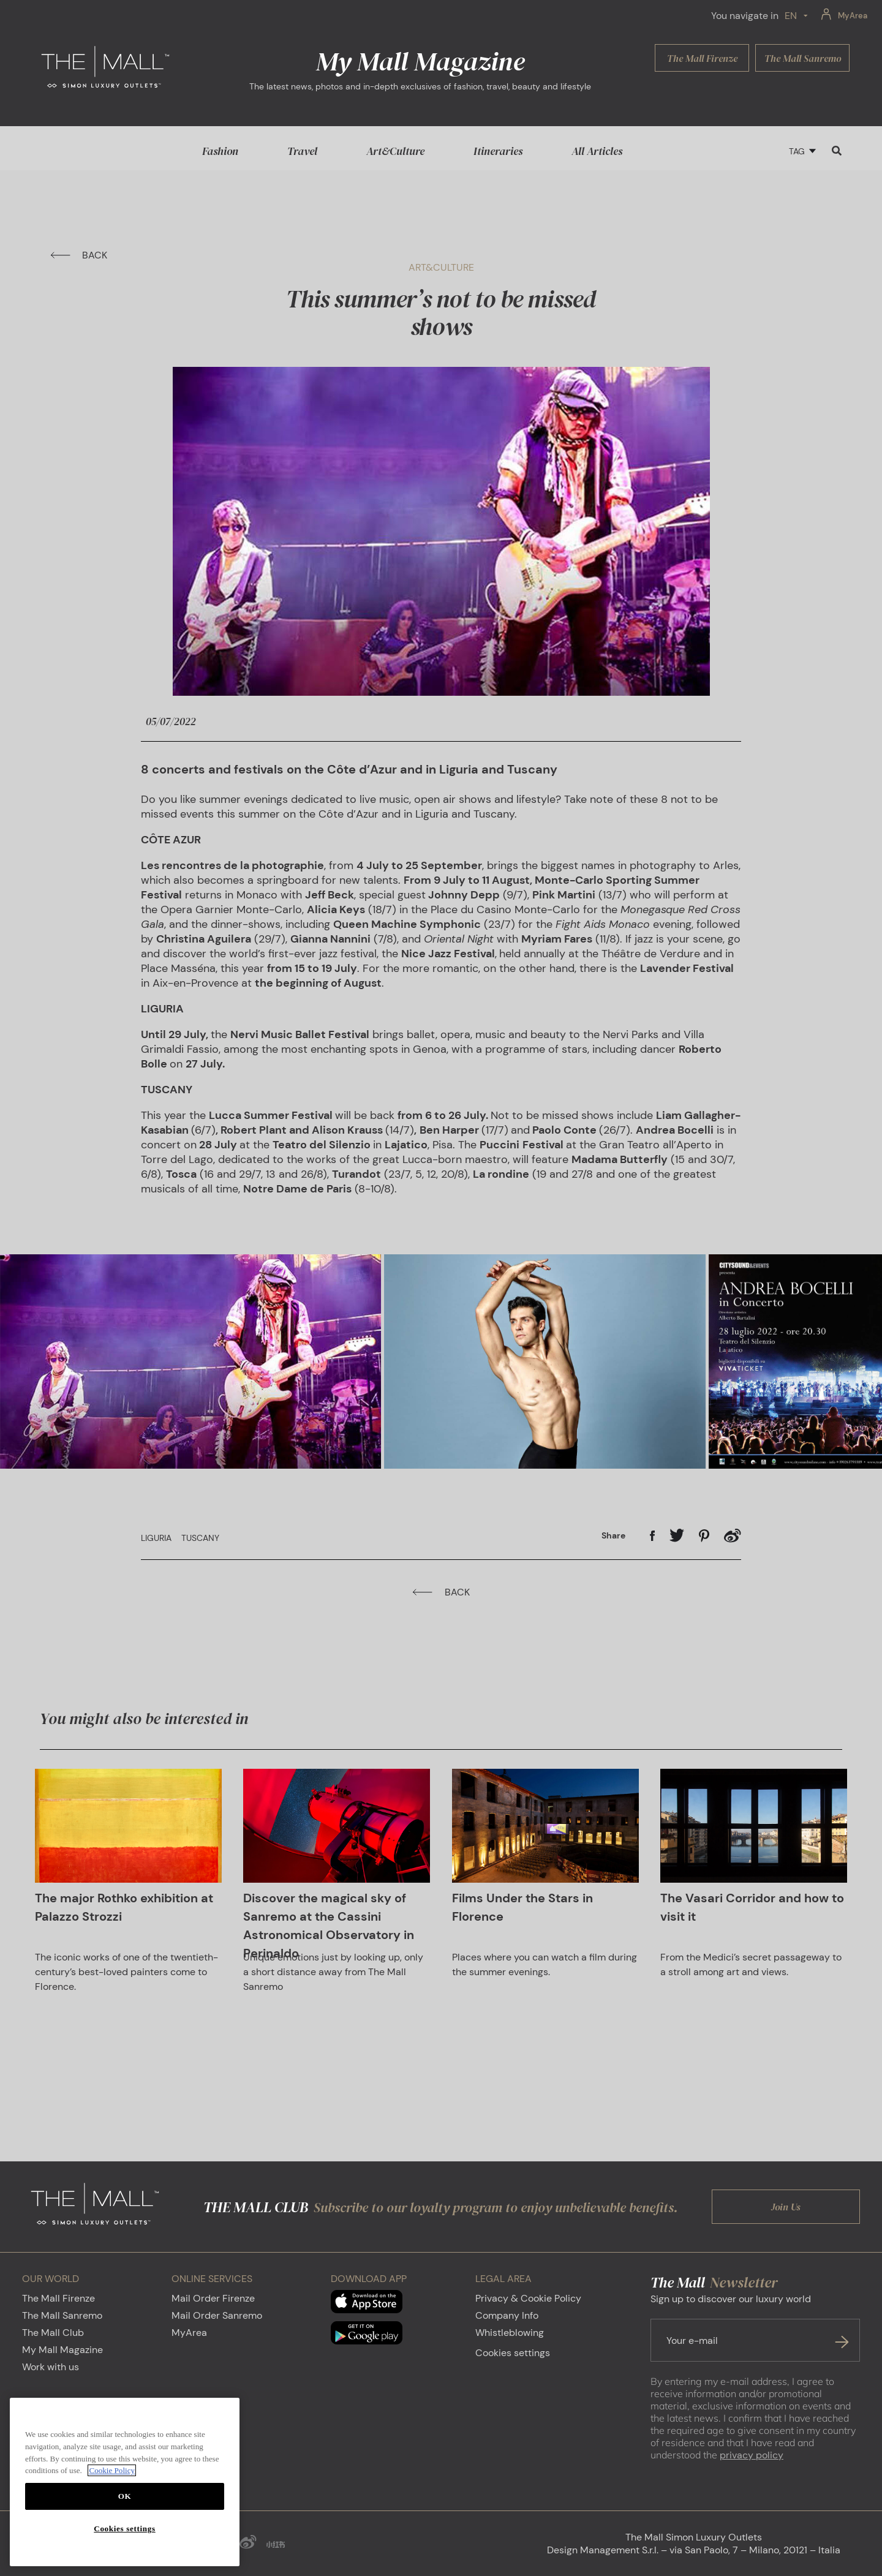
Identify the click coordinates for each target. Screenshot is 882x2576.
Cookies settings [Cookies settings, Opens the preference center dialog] (124, 2528)
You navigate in (744, 15)
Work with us (50, 2366)
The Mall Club (53, 2332)
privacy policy (751, 2455)
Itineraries (497, 151)
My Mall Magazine (62, 2349)
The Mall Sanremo (62, 2315)
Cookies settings (512, 2353)
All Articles (596, 151)
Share (613, 1535)
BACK (78, 255)
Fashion (220, 151)
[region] (124, 2482)
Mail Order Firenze (213, 2298)
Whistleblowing (509, 2332)
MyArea (189, 2332)
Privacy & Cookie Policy (528, 2298)
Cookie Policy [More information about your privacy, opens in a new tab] (112, 2470)
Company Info (506, 2315)
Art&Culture (395, 151)
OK (125, 2496)
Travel (302, 151)
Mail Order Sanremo (217, 2315)
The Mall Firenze (58, 2298)
